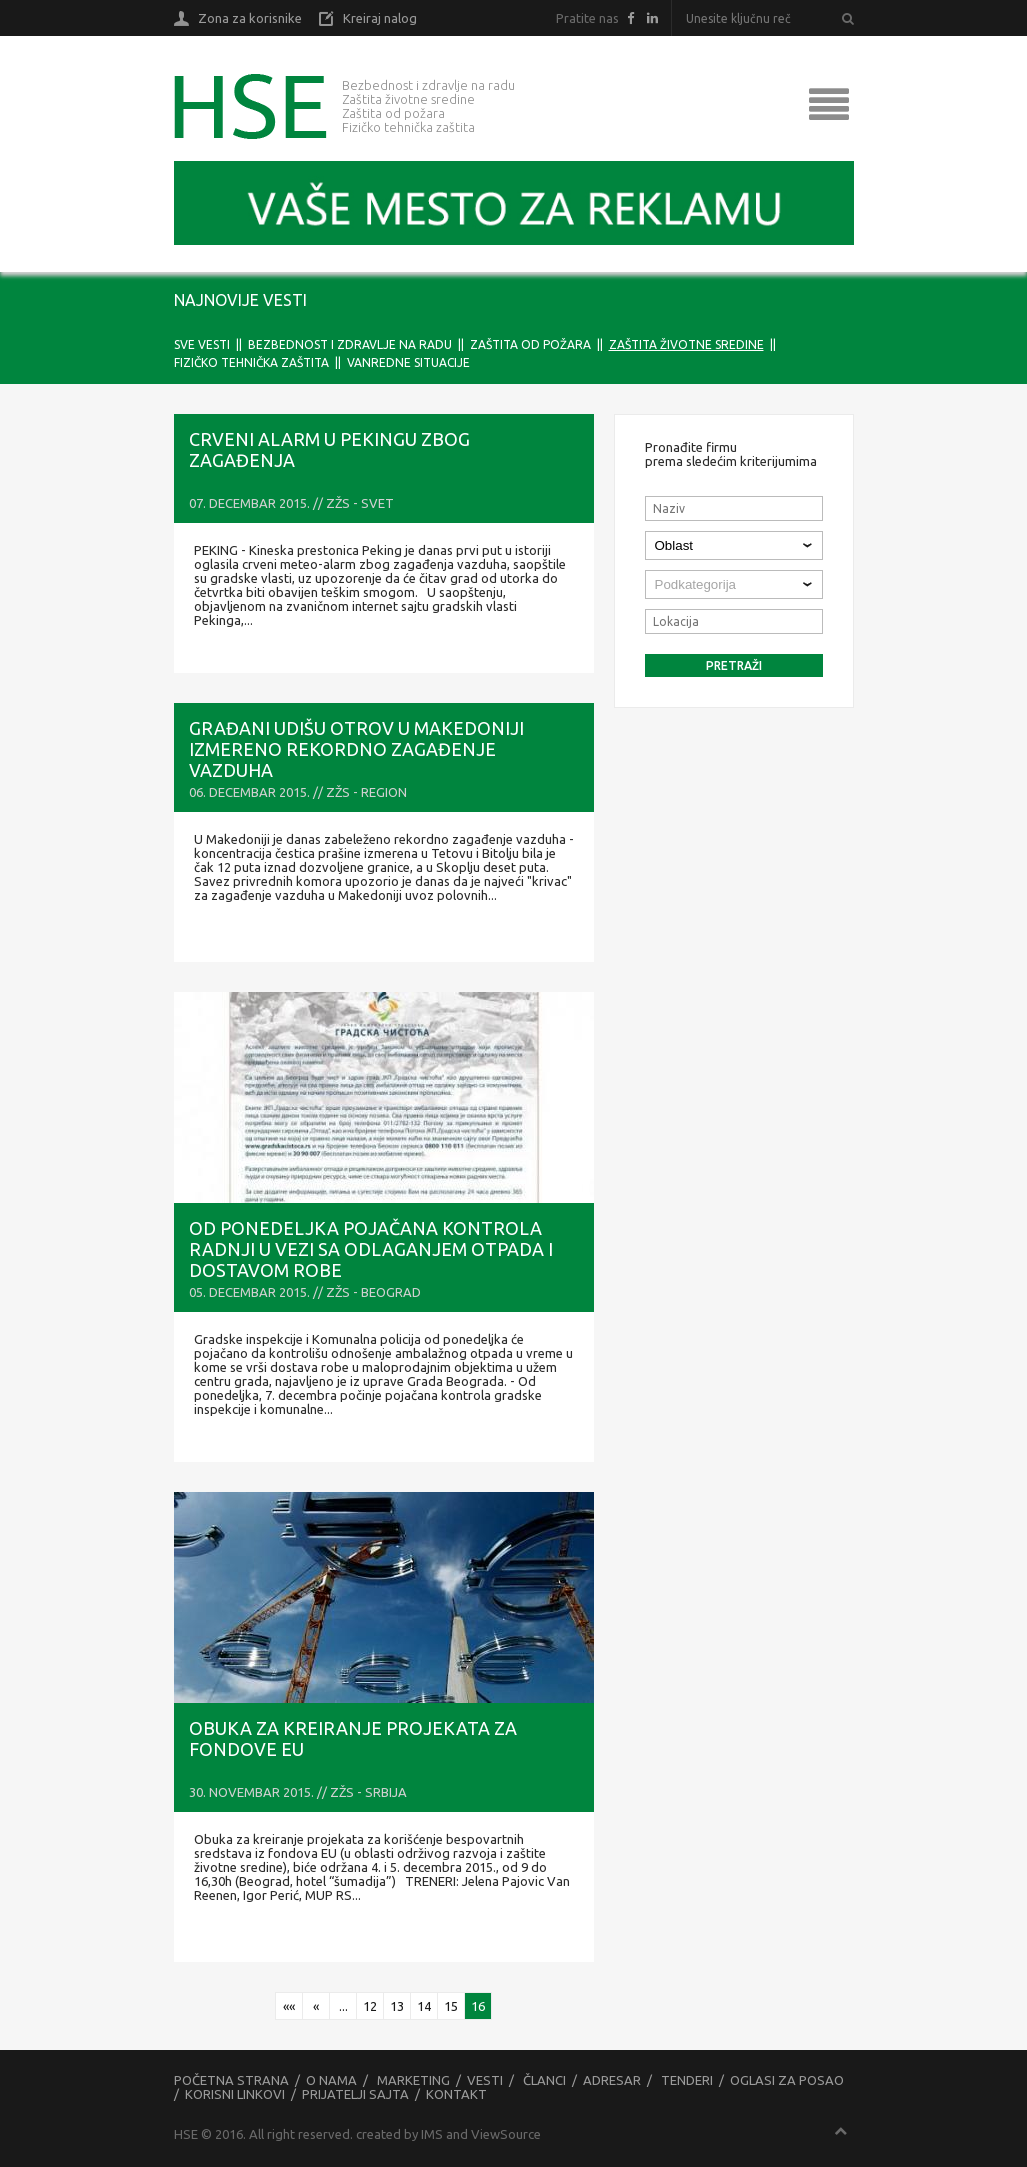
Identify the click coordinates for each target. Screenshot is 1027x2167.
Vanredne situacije (408, 362)
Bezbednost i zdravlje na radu (350, 344)
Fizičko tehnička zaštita (251, 362)
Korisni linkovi (235, 2094)
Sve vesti (202, 344)
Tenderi (687, 2080)
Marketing (413, 2080)
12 (370, 2006)
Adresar (612, 2080)
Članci (544, 2080)
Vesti (485, 2080)
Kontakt (456, 2094)
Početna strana (231, 2080)
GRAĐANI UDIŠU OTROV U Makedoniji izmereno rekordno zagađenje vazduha (356, 749)
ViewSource (506, 2134)
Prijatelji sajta (355, 2094)
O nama (331, 2080)
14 (424, 2006)
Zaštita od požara (530, 344)
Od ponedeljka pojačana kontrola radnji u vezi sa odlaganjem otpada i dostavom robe (371, 1249)
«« (289, 2006)
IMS (432, 2134)
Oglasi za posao (787, 2080)
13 (397, 2006)
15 (451, 2006)
